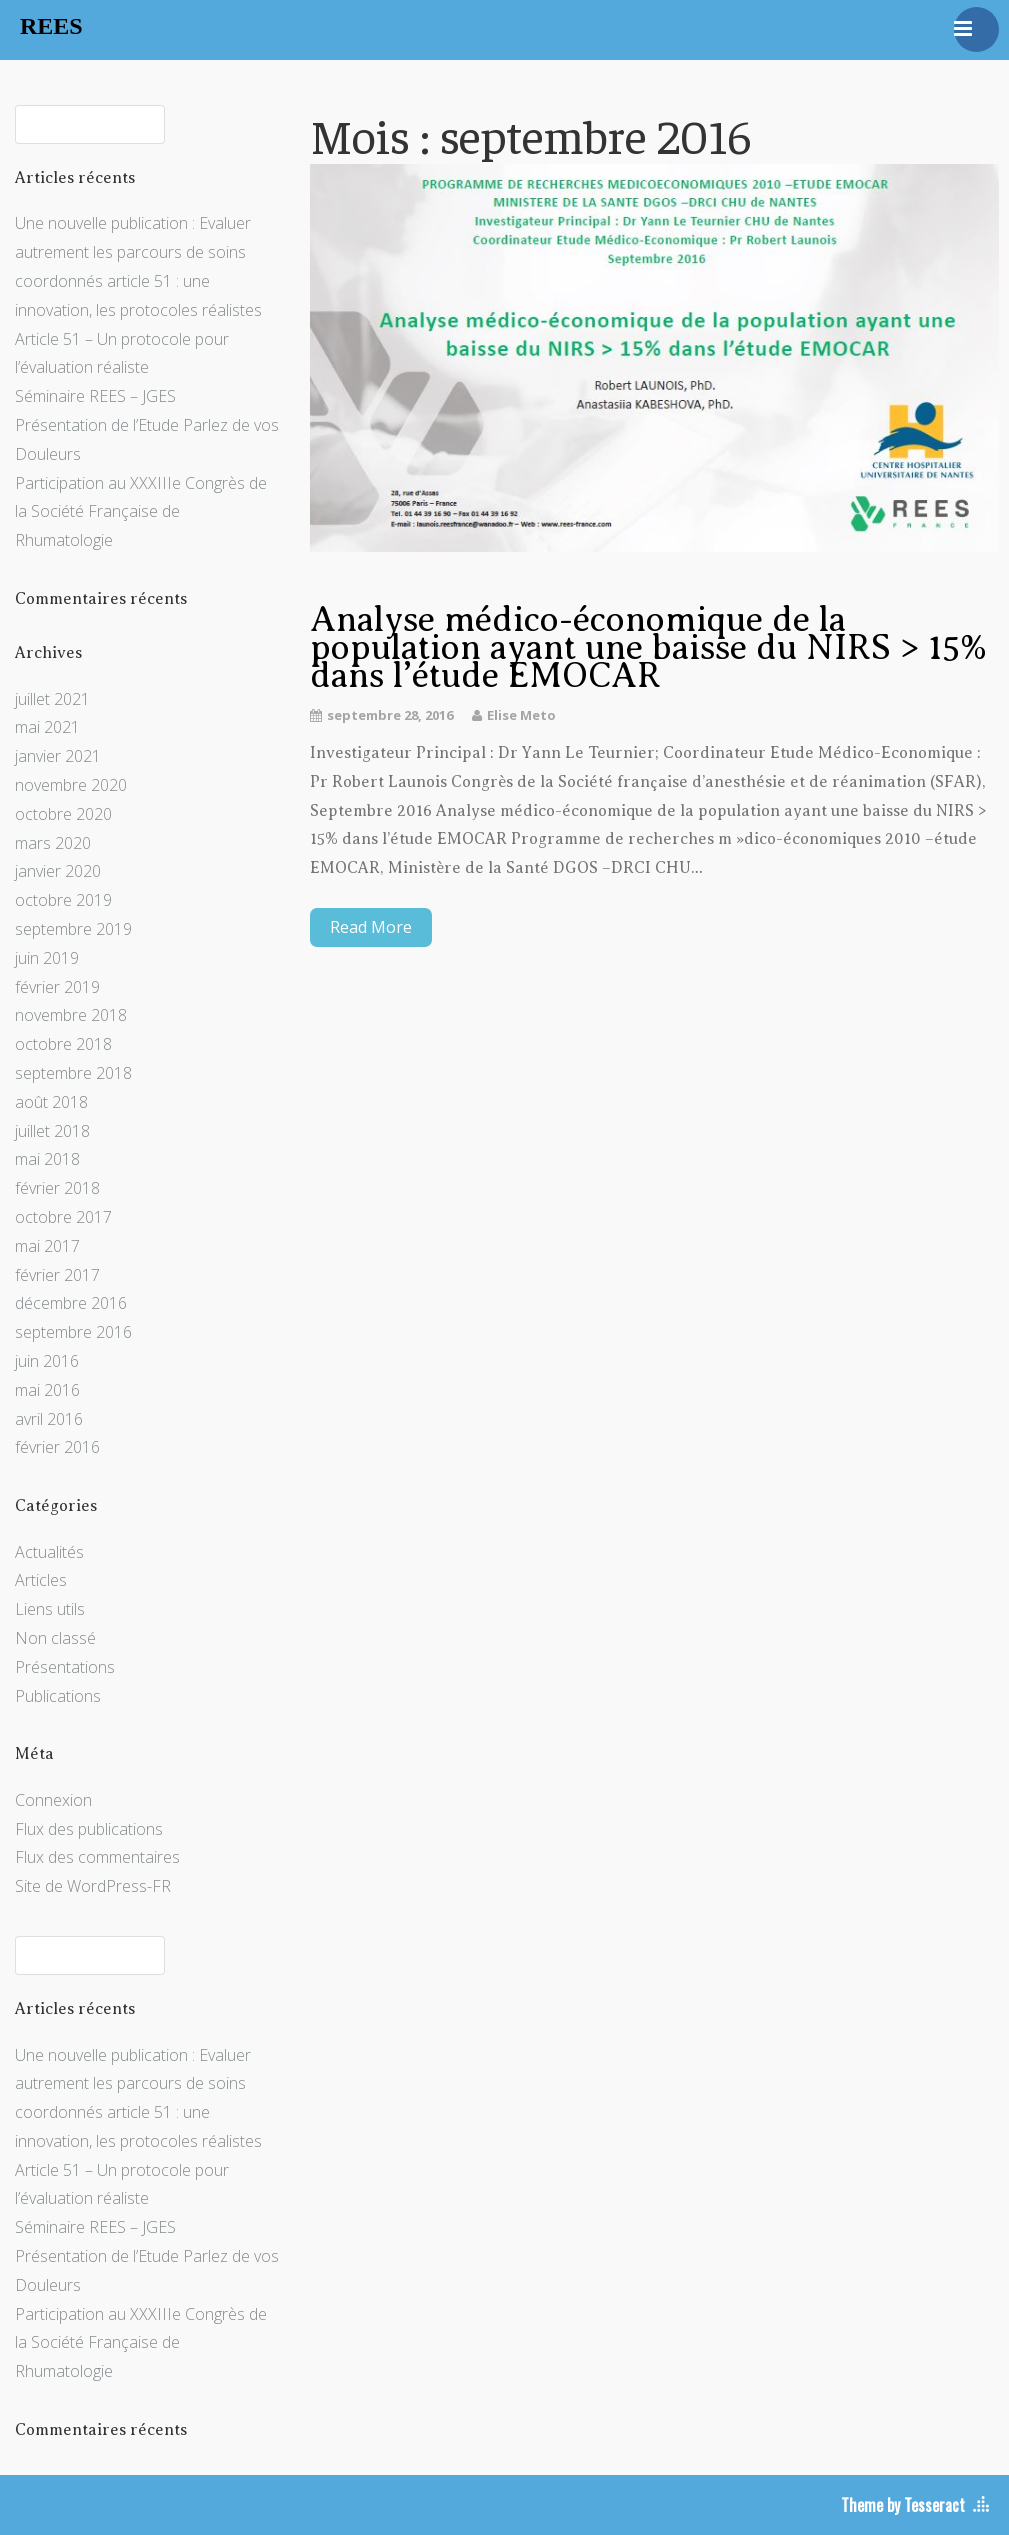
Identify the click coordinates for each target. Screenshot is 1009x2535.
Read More (371, 927)
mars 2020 (53, 843)
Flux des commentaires (97, 1857)
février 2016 (57, 1447)
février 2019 (57, 987)
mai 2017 (47, 1246)
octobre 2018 (63, 1044)
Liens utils (50, 1609)
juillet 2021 (52, 699)
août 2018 (51, 1102)
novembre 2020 (71, 785)
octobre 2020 (63, 814)
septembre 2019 (73, 929)
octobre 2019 (63, 900)
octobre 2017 (63, 1217)
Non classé (55, 1638)
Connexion (53, 1800)
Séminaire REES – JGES (95, 396)
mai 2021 (47, 727)
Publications (58, 1696)
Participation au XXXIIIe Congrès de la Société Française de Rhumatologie (141, 512)
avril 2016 (49, 1419)
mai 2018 (47, 1159)
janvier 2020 (58, 871)
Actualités (49, 1552)
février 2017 (57, 1275)
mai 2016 (47, 1390)
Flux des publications (89, 1829)
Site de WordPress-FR (93, 1886)
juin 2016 (47, 1361)
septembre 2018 (73, 1073)
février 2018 (57, 1188)
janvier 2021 (58, 756)
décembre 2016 (71, 1303)
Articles (41, 1580)
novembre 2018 (71, 1015)
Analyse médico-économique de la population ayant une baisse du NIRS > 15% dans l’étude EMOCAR (648, 648)
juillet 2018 (52, 1131)
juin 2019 (47, 958)
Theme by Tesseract (903, 2505)
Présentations (65, 1667)
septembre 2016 (73, 1332)
